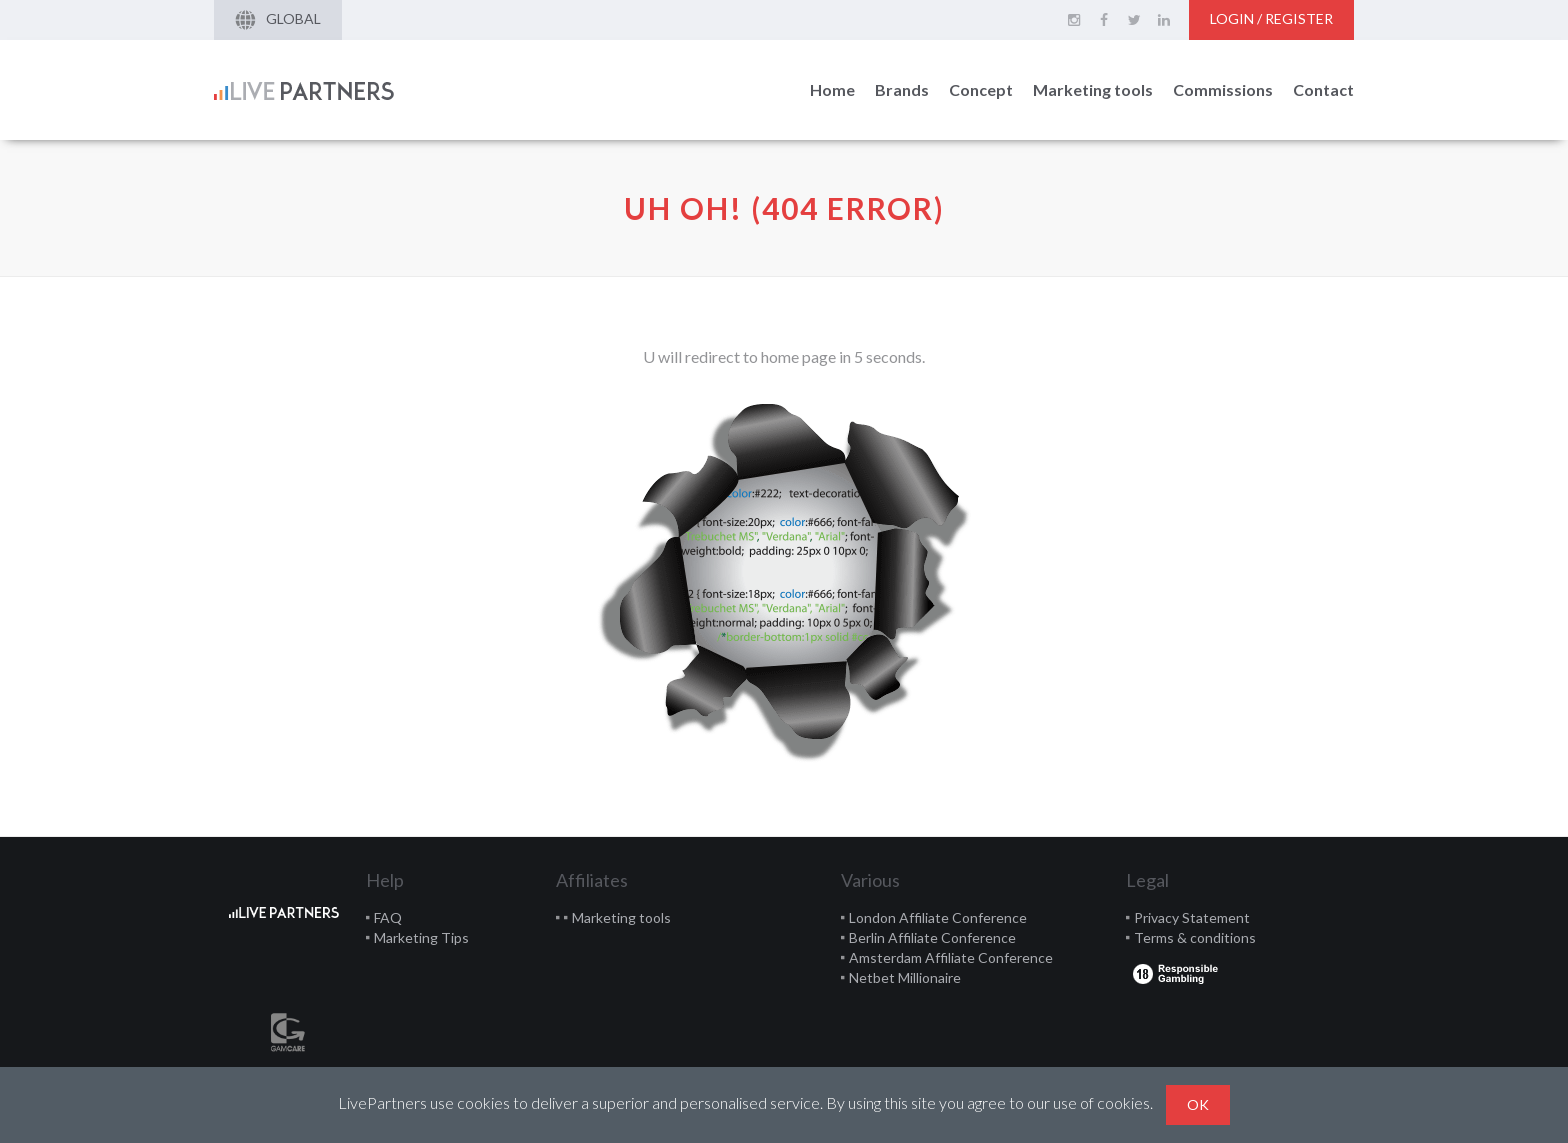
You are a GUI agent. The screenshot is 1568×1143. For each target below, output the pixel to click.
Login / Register (1271, 18)
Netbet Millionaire (905, 977)
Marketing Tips (421, 937)
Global (278, 20)
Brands (902, 89)
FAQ (388, 917)
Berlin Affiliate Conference (932, 937)
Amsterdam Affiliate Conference (951, 957)
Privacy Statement (1192, 917)
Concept (981, 89)
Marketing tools (1093, 89)
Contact (1323, 89)
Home (832, 89)
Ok (1198, 1104)
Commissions (1223, 89)
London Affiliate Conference (938, 917)
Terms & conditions (1195, 937)
